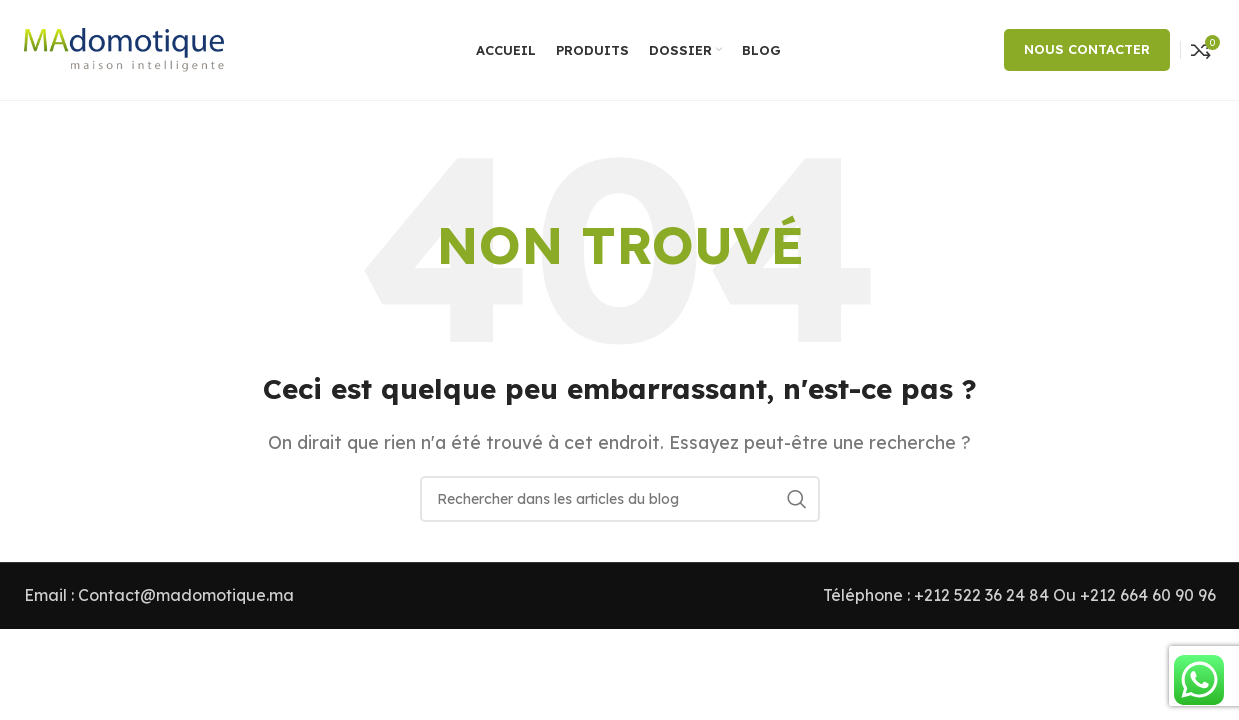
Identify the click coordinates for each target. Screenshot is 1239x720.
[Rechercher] (620, 499)
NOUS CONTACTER (1087, 49)
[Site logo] (124, 48)
